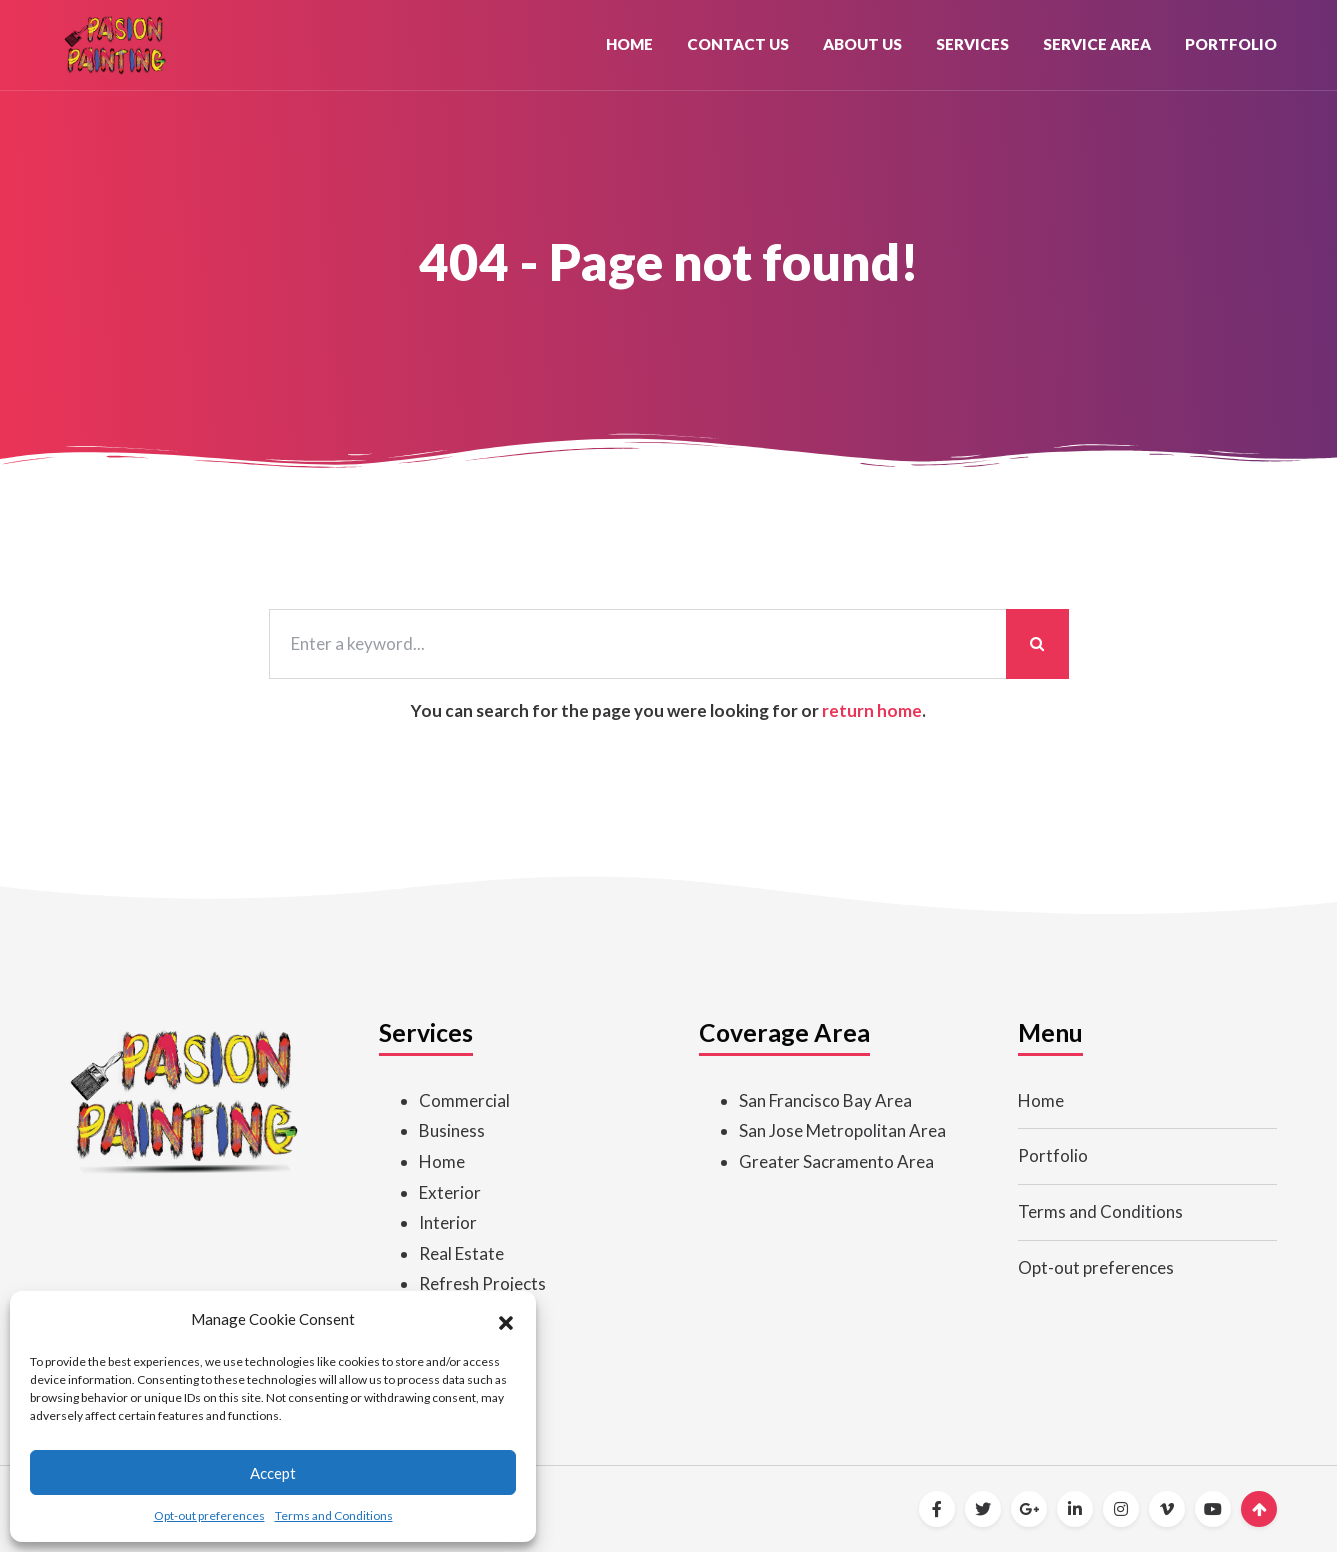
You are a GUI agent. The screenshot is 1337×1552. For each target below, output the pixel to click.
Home (629, 44)
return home (872, 710)
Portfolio (1231, 44)
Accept (273, 1473)
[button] (506, 1320)
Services (972, 44)
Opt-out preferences (209, 1515)
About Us (862, 44)
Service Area (1097, 44)
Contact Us (738, 44)
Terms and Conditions (334, 1515)
